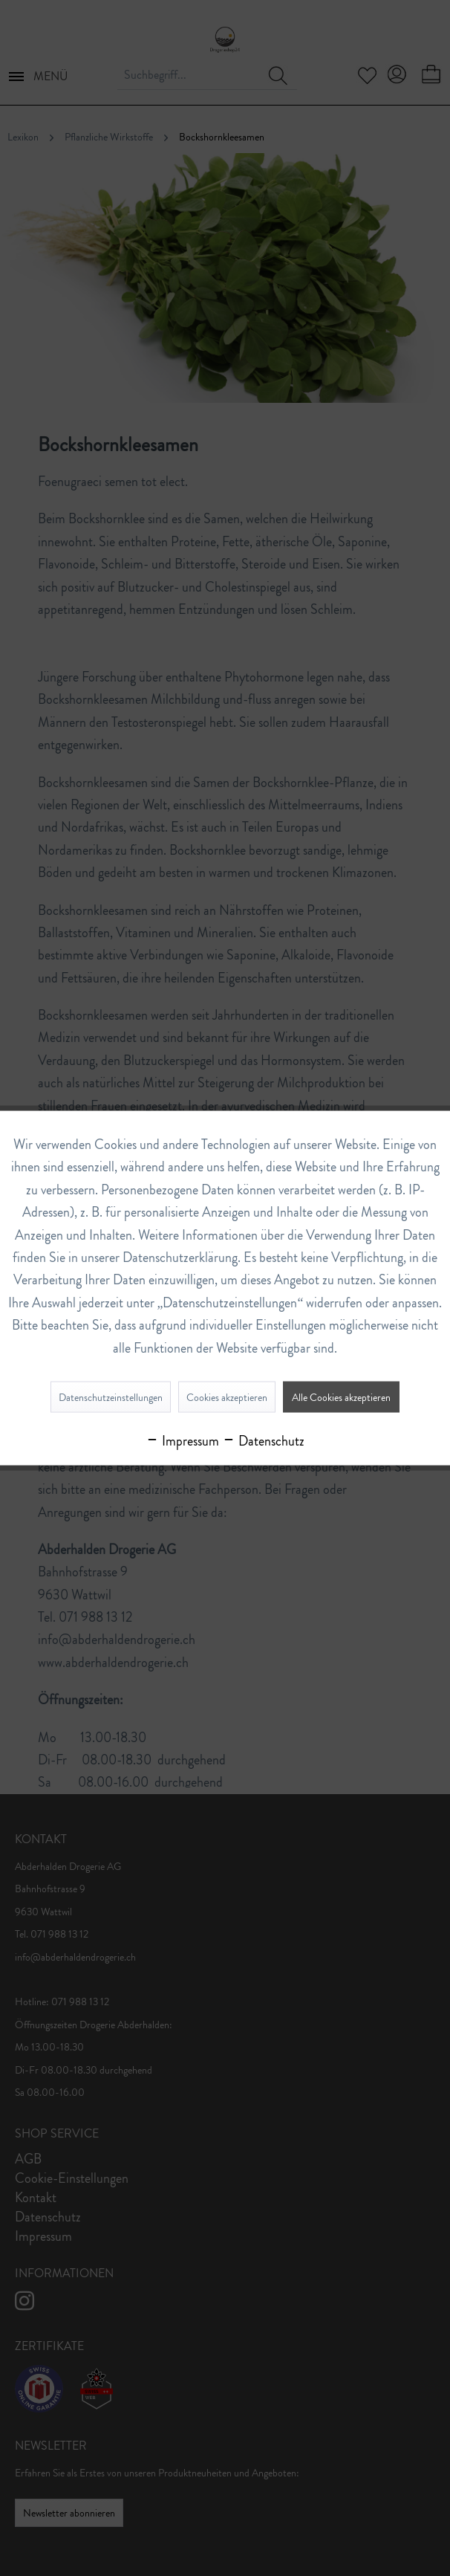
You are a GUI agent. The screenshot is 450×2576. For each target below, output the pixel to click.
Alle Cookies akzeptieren (341, 1396)
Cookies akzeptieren (226, 1396)
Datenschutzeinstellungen (111, 1396)
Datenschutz (263, 1440)
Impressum (182, 1440)
